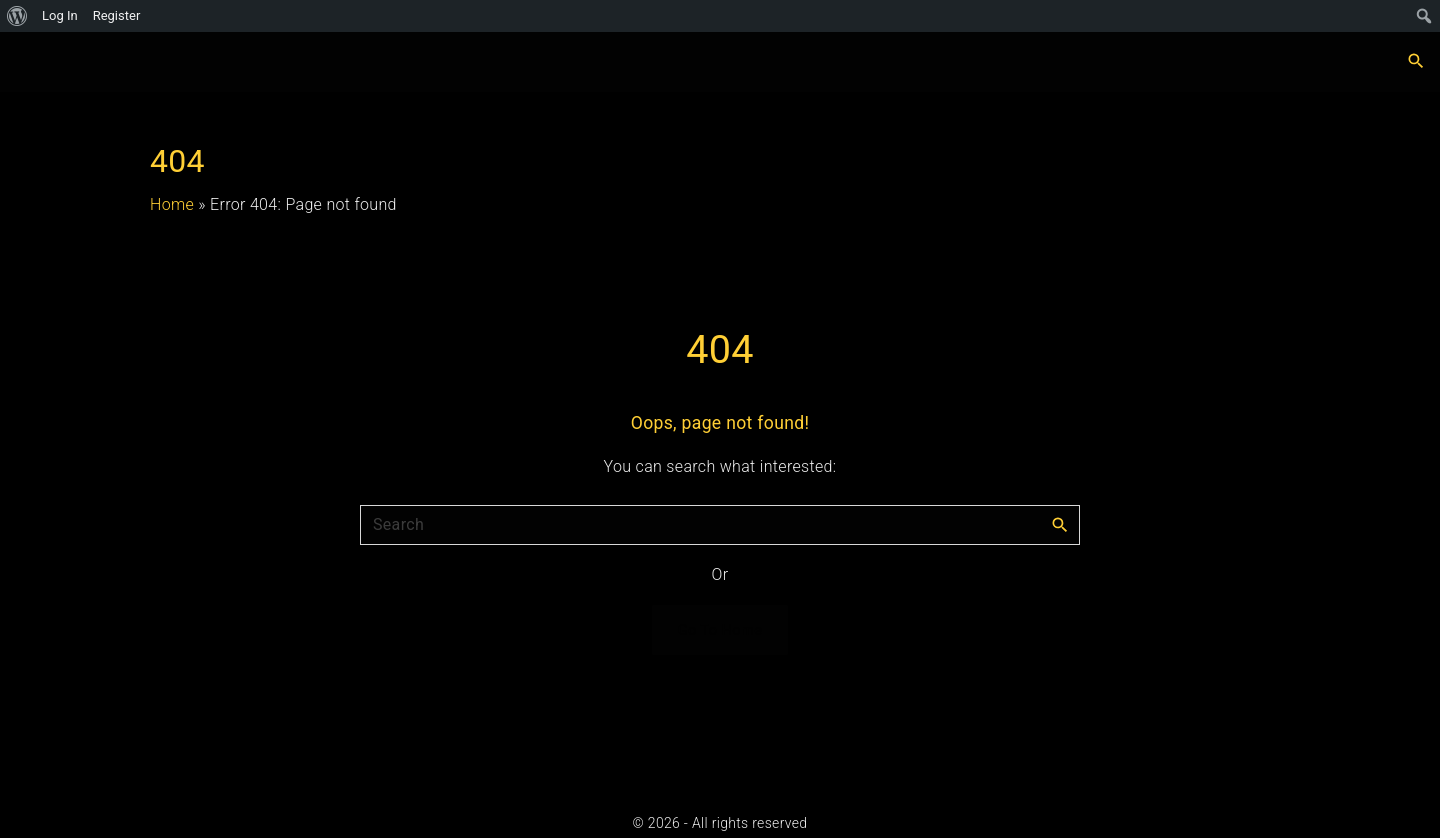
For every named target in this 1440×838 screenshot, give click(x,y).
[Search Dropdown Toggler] (1416, 62)
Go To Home (720, 630)
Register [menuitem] (117, 15)
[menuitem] (17, 16)
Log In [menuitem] (60, 15)
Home (172, 204)
